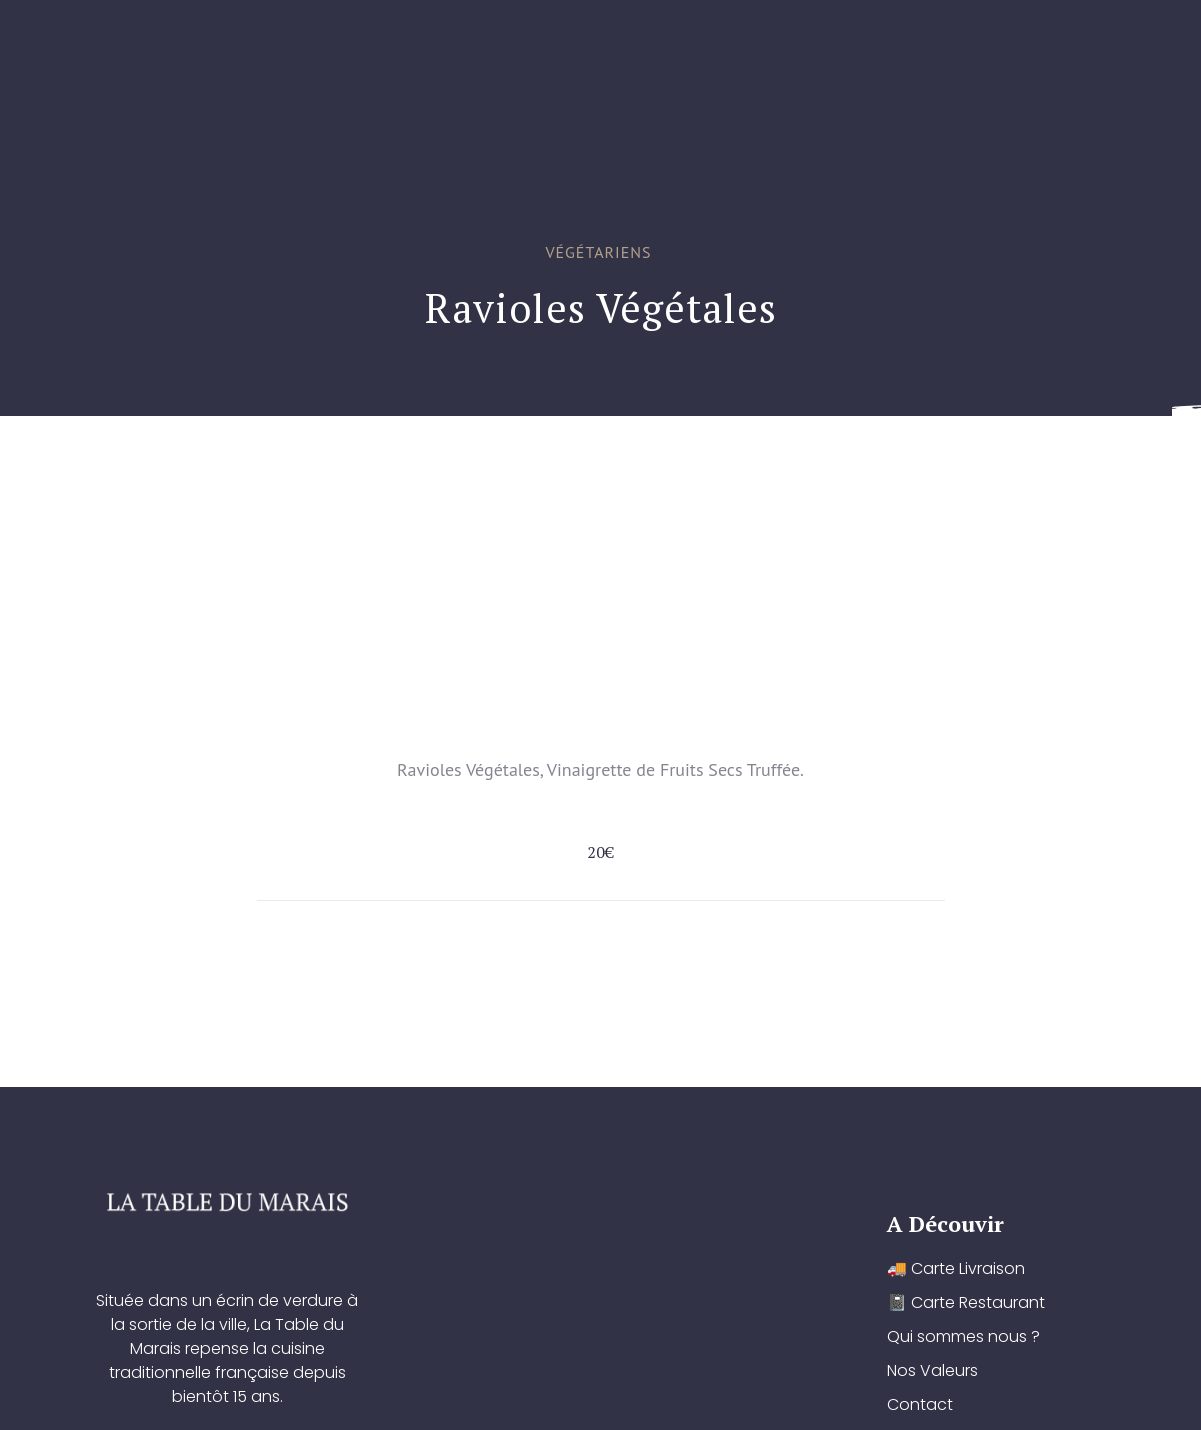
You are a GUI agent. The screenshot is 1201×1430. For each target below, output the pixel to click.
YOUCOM (630, 1397)
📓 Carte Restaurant (478, 466)
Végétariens (598, 252)
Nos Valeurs (838, 466)
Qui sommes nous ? (674, 466)
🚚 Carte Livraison (282, 466)
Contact (960, 466)
